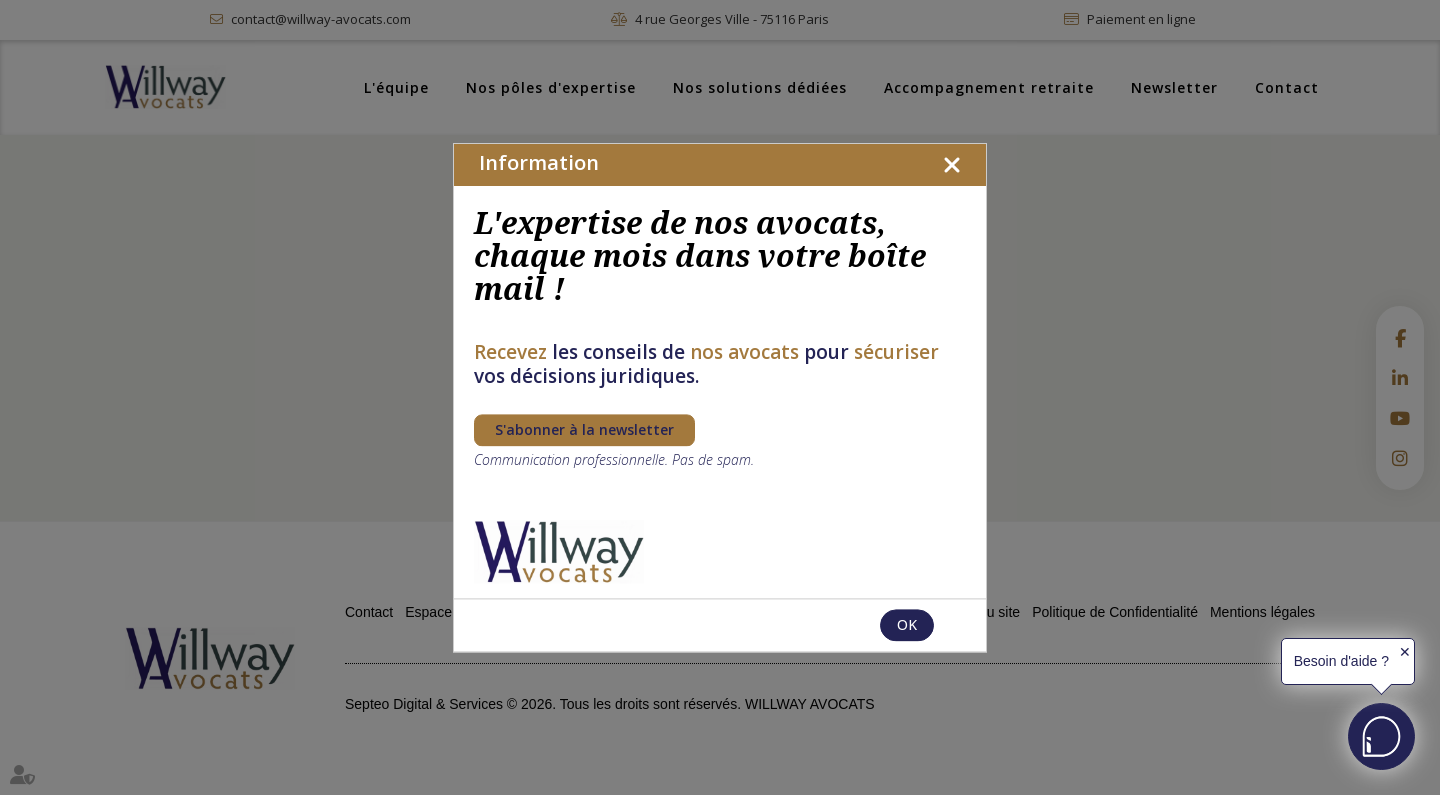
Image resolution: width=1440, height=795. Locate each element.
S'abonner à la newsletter (584, 429)
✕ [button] (1405, 652)
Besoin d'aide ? (1341, 661)
